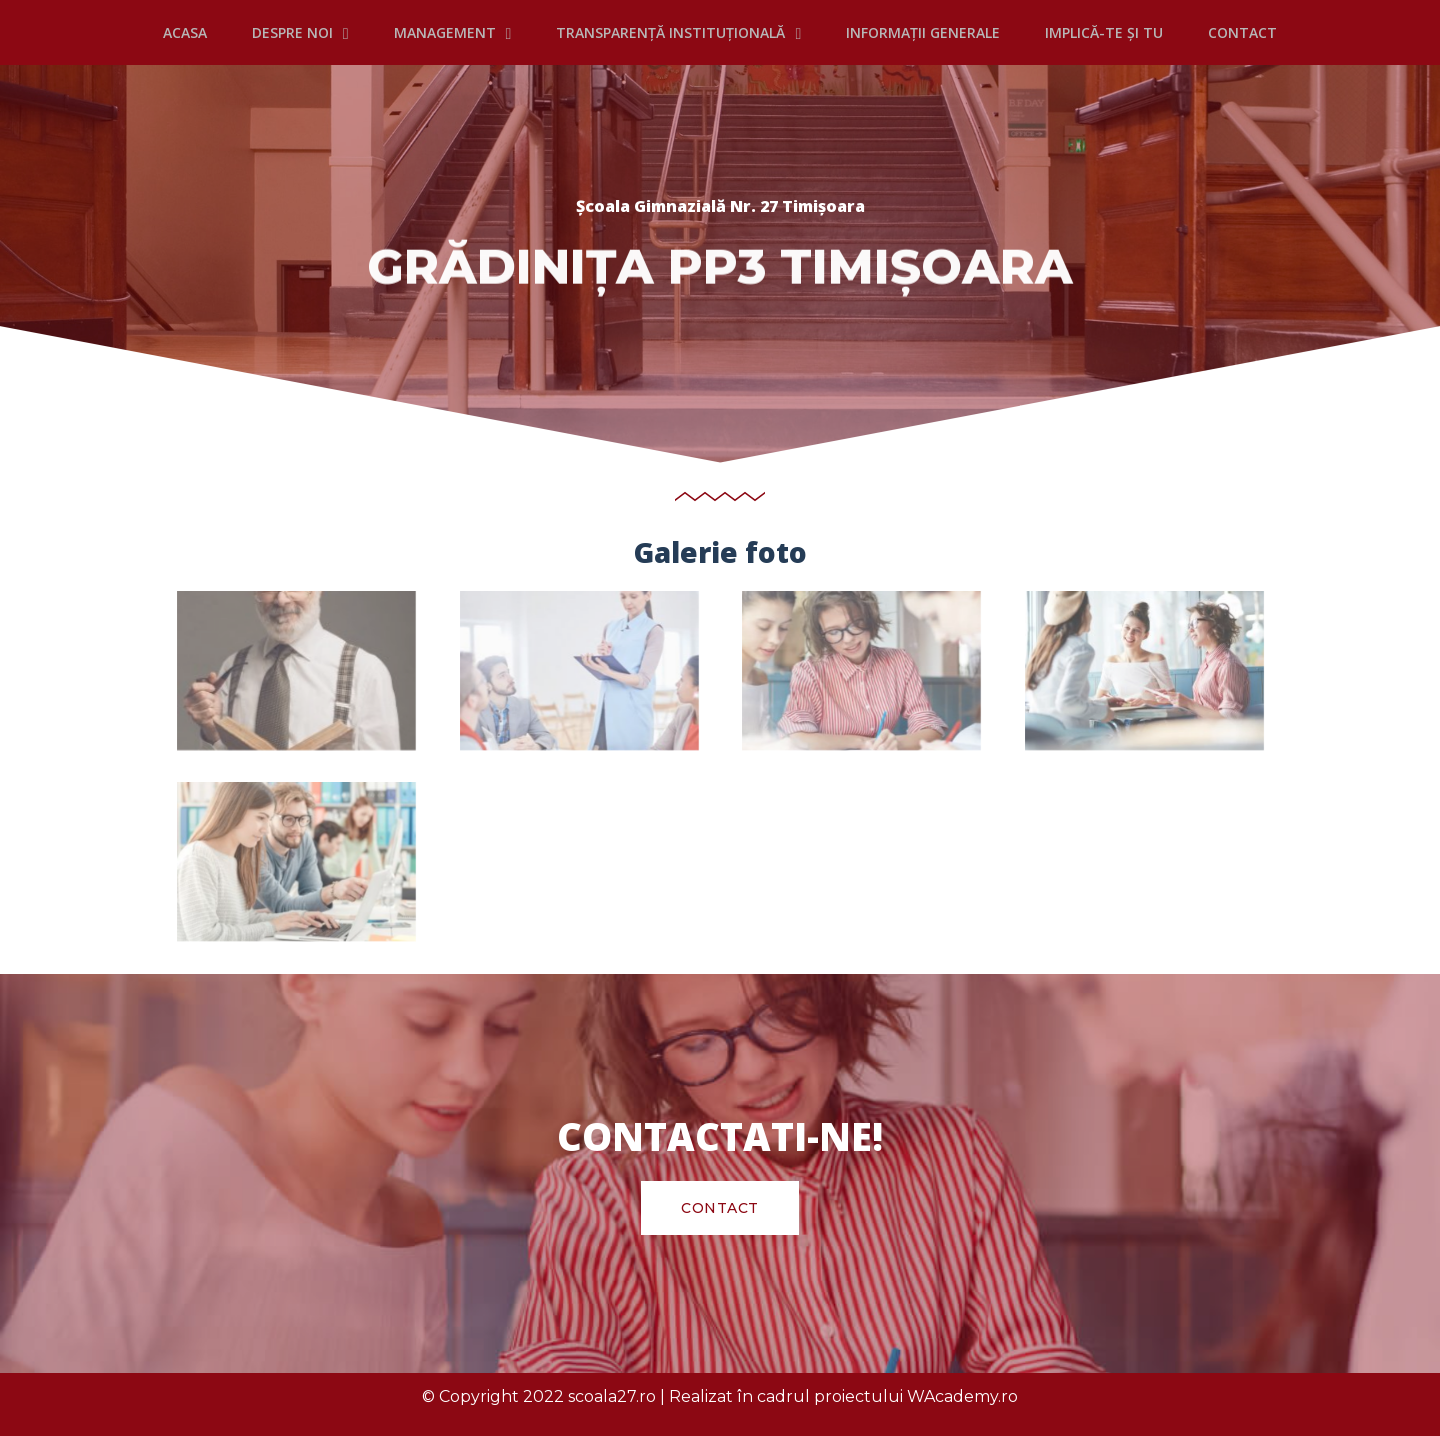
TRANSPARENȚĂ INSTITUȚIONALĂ (678, 33)
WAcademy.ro (962, 1396)
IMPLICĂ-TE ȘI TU (1104, 32)
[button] (720, 1208)
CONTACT (1242, 32)
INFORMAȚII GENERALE (923, 32)
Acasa (185, 32)
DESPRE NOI (300, 33)
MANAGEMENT (453, 33)
